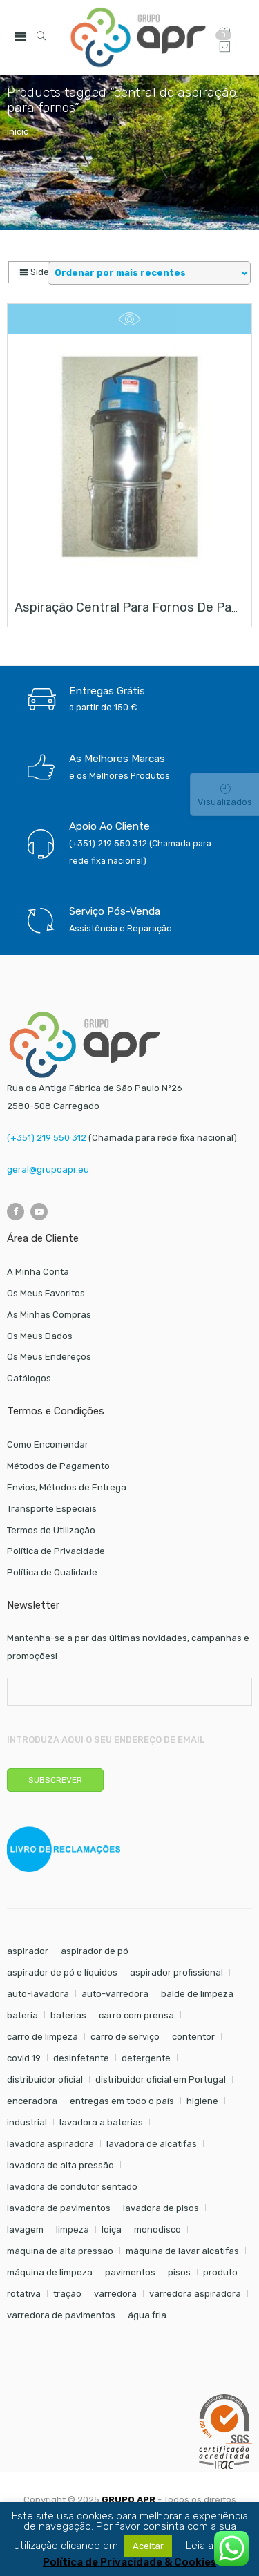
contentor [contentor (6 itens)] (193, 2037)
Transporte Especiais (52, 1509)
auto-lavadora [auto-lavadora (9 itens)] (38, 1994)
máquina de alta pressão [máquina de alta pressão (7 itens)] (60, 2251)
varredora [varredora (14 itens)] (115, 2294)
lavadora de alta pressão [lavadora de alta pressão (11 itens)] (60, 2165)
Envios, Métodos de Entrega (66, 1487)
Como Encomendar (47, 1444)
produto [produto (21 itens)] (220, 2272)
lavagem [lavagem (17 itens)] (25, 2229)
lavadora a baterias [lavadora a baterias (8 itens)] (101, 2122)
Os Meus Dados (40, 1336)
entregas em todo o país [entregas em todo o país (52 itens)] (122, 2101)
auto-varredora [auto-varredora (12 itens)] (114, 1994)
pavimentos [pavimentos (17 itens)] (130, 2272)
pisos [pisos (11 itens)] (179, 2272)
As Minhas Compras (49, 1314)
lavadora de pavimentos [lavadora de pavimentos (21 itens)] (59, 2208)
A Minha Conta (38, 1272)
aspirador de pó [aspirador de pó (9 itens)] (94, 1951)
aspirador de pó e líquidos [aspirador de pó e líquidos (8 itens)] (62, 1972)
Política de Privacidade (56, 1551)
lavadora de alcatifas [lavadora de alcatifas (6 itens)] (151, 2144)
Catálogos (29, 1378)
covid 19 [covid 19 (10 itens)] (24, 2058)
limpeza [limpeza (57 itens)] (72, 2229)
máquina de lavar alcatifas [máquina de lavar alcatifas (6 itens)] (182, 2251)
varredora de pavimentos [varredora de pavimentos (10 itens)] (61, 2315)
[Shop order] (149, 273)
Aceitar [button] (148, 2546)
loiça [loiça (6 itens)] (112, 2229)
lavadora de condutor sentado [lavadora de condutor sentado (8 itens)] (72, 2186)
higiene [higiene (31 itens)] (202, 2101)
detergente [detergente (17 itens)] (146, 2058)
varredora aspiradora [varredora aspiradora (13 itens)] (195, 2294)
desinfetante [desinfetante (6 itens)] (81, 2058)
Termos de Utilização (51, 1530)
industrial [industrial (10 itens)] (27, 2122)
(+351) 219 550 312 (46, 1138)
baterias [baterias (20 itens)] (68, 2015)
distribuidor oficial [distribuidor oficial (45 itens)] (45, 2079)
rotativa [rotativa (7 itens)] (24, 2294)
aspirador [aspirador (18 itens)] (27, 1951)
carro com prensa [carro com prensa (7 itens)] (136, 2015)
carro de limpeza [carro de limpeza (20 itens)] (42, 2037)
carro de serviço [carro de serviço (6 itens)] (125, 2037)
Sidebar (41, 272)
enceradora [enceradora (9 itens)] (32, 2101)
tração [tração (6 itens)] (67, 2294)
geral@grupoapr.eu (48, 1169)
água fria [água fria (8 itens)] (147, 2315)
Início (18, 131)
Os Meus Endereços (49, 1357)
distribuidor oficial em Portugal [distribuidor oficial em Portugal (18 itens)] (160, 2079)
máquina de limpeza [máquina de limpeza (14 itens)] (50, 2272)
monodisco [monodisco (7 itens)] (157, 2229)
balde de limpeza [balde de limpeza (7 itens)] (197, 1994)
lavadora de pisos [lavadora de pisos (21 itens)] (161, 2208)
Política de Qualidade (52, 1572)
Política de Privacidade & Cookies (129, 2562)
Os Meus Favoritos (46, 1293)
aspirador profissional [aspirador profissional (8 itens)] (176, 1972)
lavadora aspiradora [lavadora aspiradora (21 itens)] (50, 2144)
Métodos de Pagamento (58, 1466)
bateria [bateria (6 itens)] (22, 2015)
